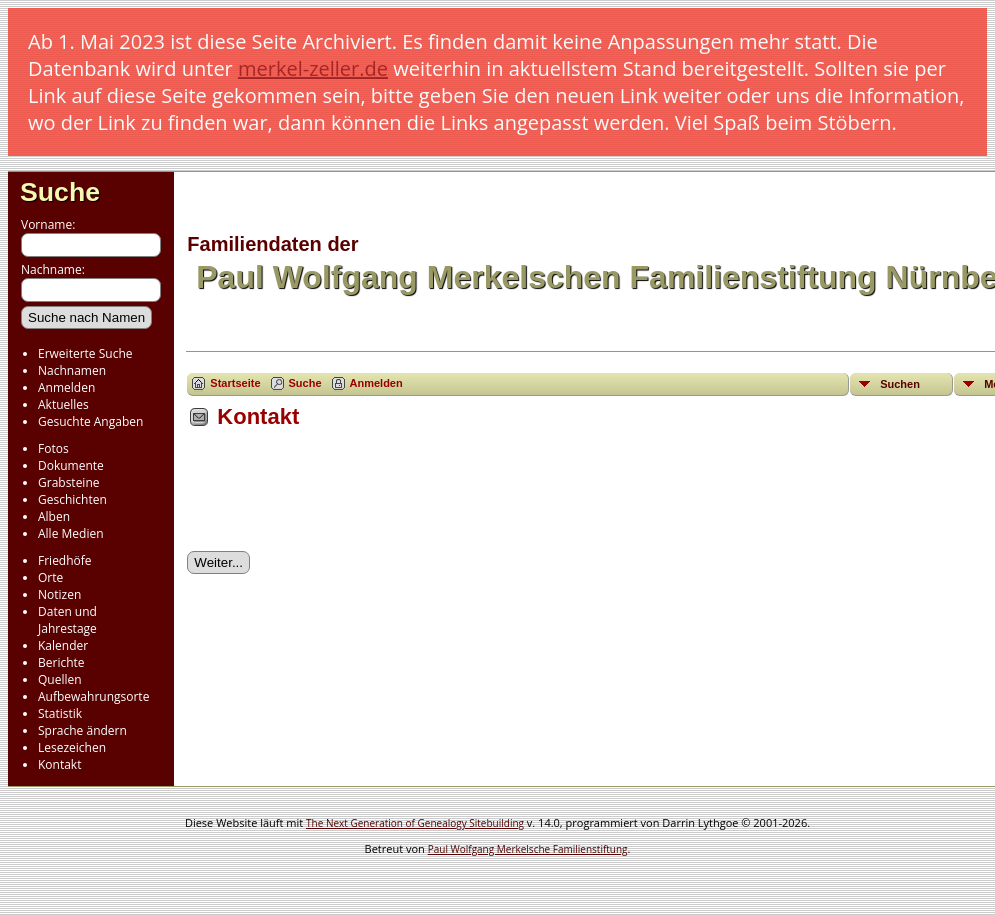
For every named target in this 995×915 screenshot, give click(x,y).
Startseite (235, 383)
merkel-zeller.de (313, 68)
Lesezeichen (72, 747)
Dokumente (71, 465)
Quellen (60, 679)
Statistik (60, 713)
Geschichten (72, 499)
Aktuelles (63, 404)
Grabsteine (69, 482)
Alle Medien (71, 533)
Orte (50, 577)
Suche (60, 192)
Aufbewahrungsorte (93, 696)
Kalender (63, 645)
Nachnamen (72, 370)
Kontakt (59, 764)
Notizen (59, 594)
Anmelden (66, 387)
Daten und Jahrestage (67, 620)
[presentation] (339, 497)
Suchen (900, 384)
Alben (54, 516)
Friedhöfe (65, 560)
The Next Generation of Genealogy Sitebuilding (415, 823)
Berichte (61, 662)
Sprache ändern (82, 730)
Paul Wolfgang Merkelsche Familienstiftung (528, 849)
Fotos (53, 448)
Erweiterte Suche (85, 353)
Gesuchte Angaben (90, 421)
